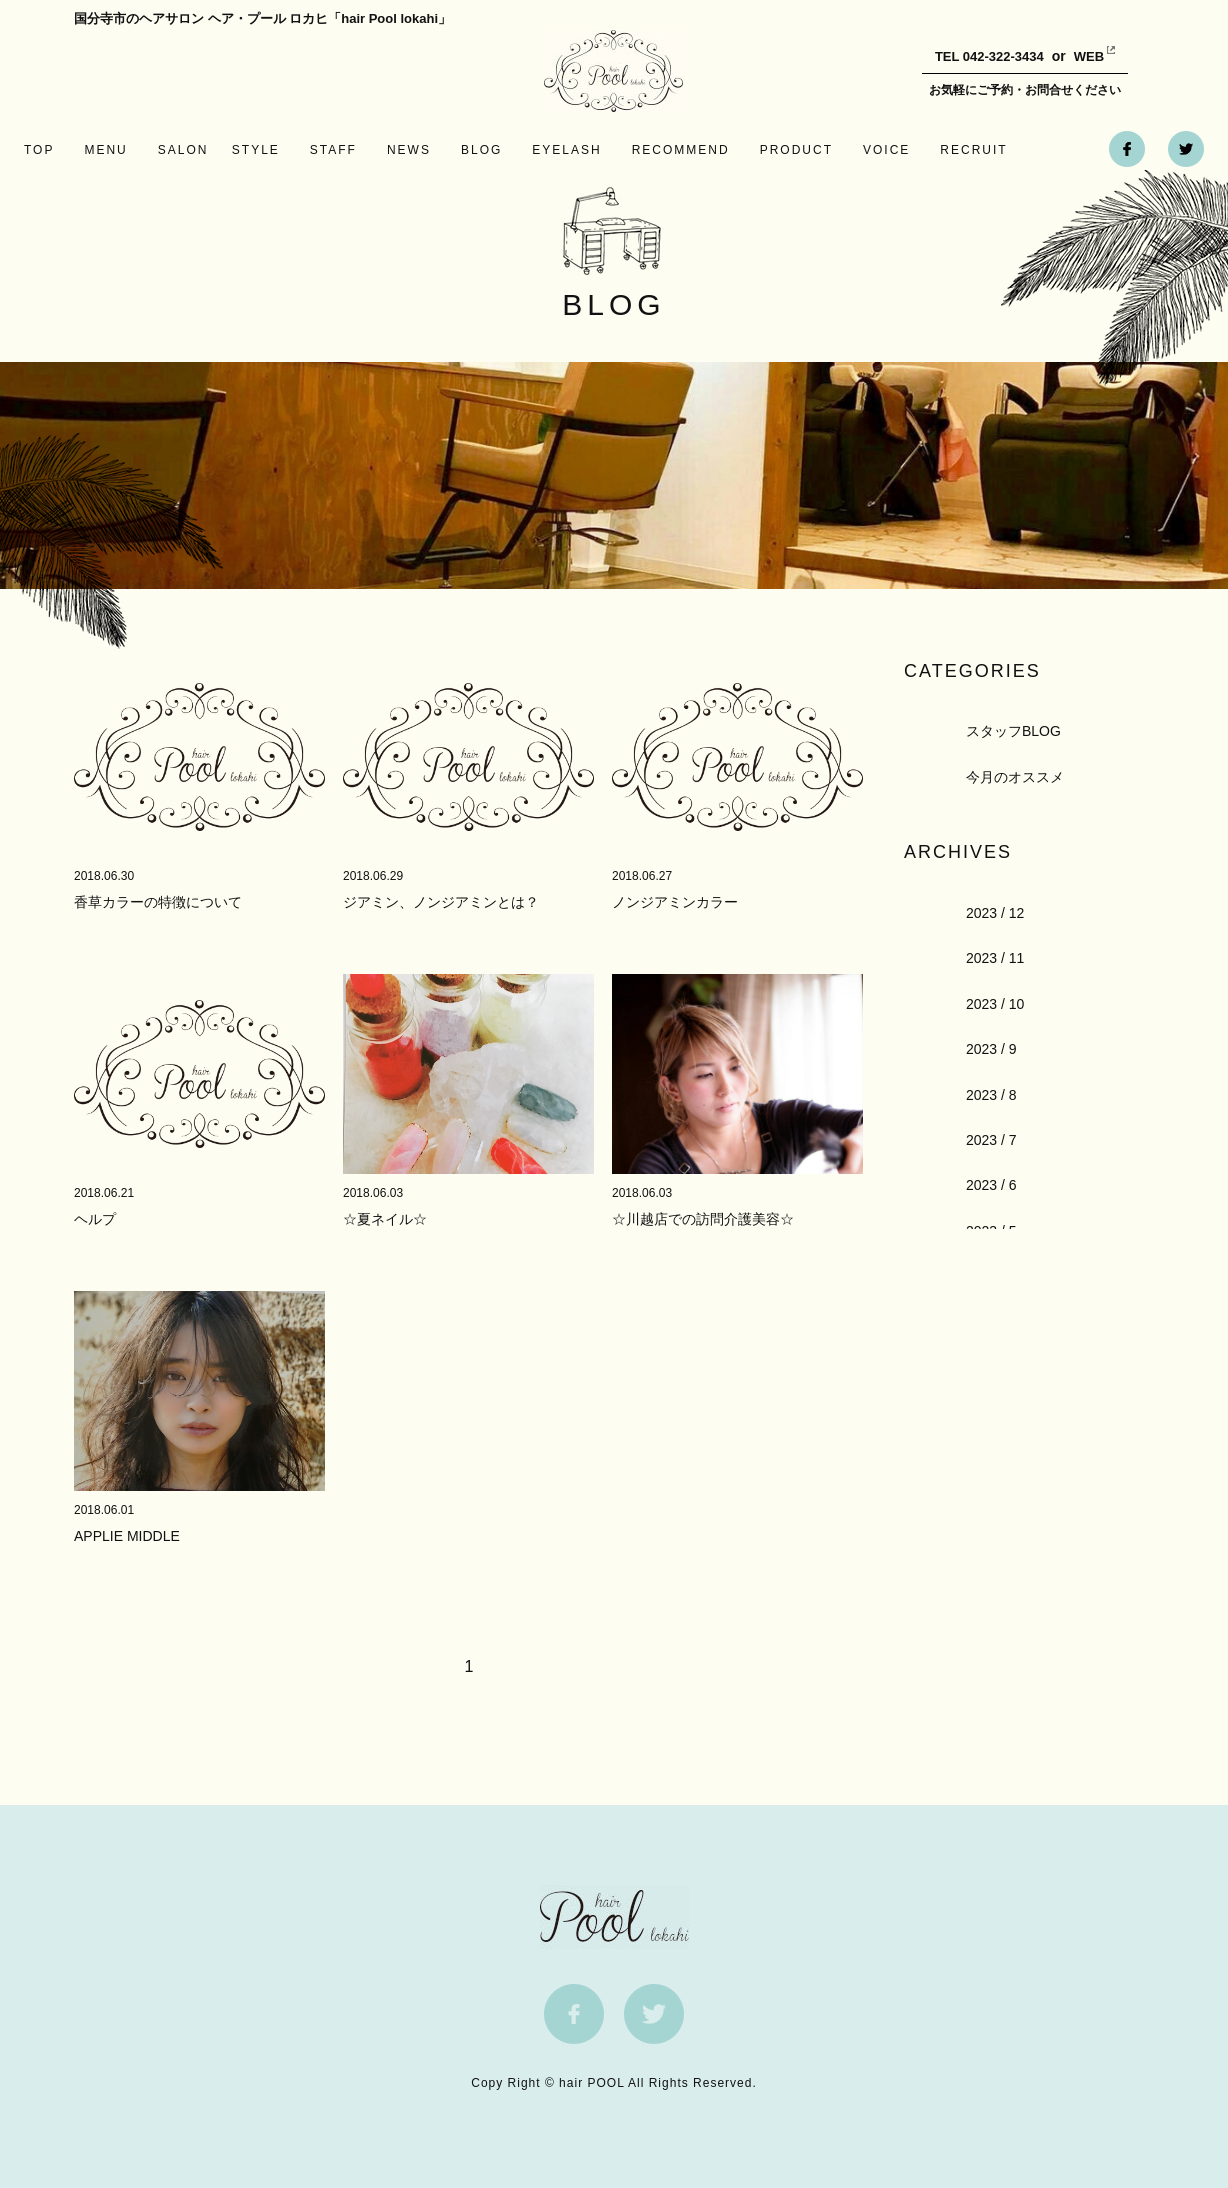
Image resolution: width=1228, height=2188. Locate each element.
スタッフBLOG (1013, 731)
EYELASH (566, 150)
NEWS (409, 150)
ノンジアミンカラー (675, 902)
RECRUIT (973, 150)
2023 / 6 (991, 1185)
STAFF (333, 150)
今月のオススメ (1015, 777)
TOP (39, 150)
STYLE (256, 150)
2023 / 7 (991, 1140)
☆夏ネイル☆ (385, 1219)
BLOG (481, 150)
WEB (1074, 56)
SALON (183, 150)
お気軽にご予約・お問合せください (1025, 90)
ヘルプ (95, 1219)
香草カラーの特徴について (158, 902)
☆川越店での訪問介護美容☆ (703, 1219)
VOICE (886, 150)
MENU (105, 150)
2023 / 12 (995, 913)
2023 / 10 (995, 1004)
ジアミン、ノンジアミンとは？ (441, 902)
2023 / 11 (995, 958)
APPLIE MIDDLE (127, 1536)
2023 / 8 (991, 1095)
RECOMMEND (681, 150)
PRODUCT (796, 150)
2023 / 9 (991, 1049)
